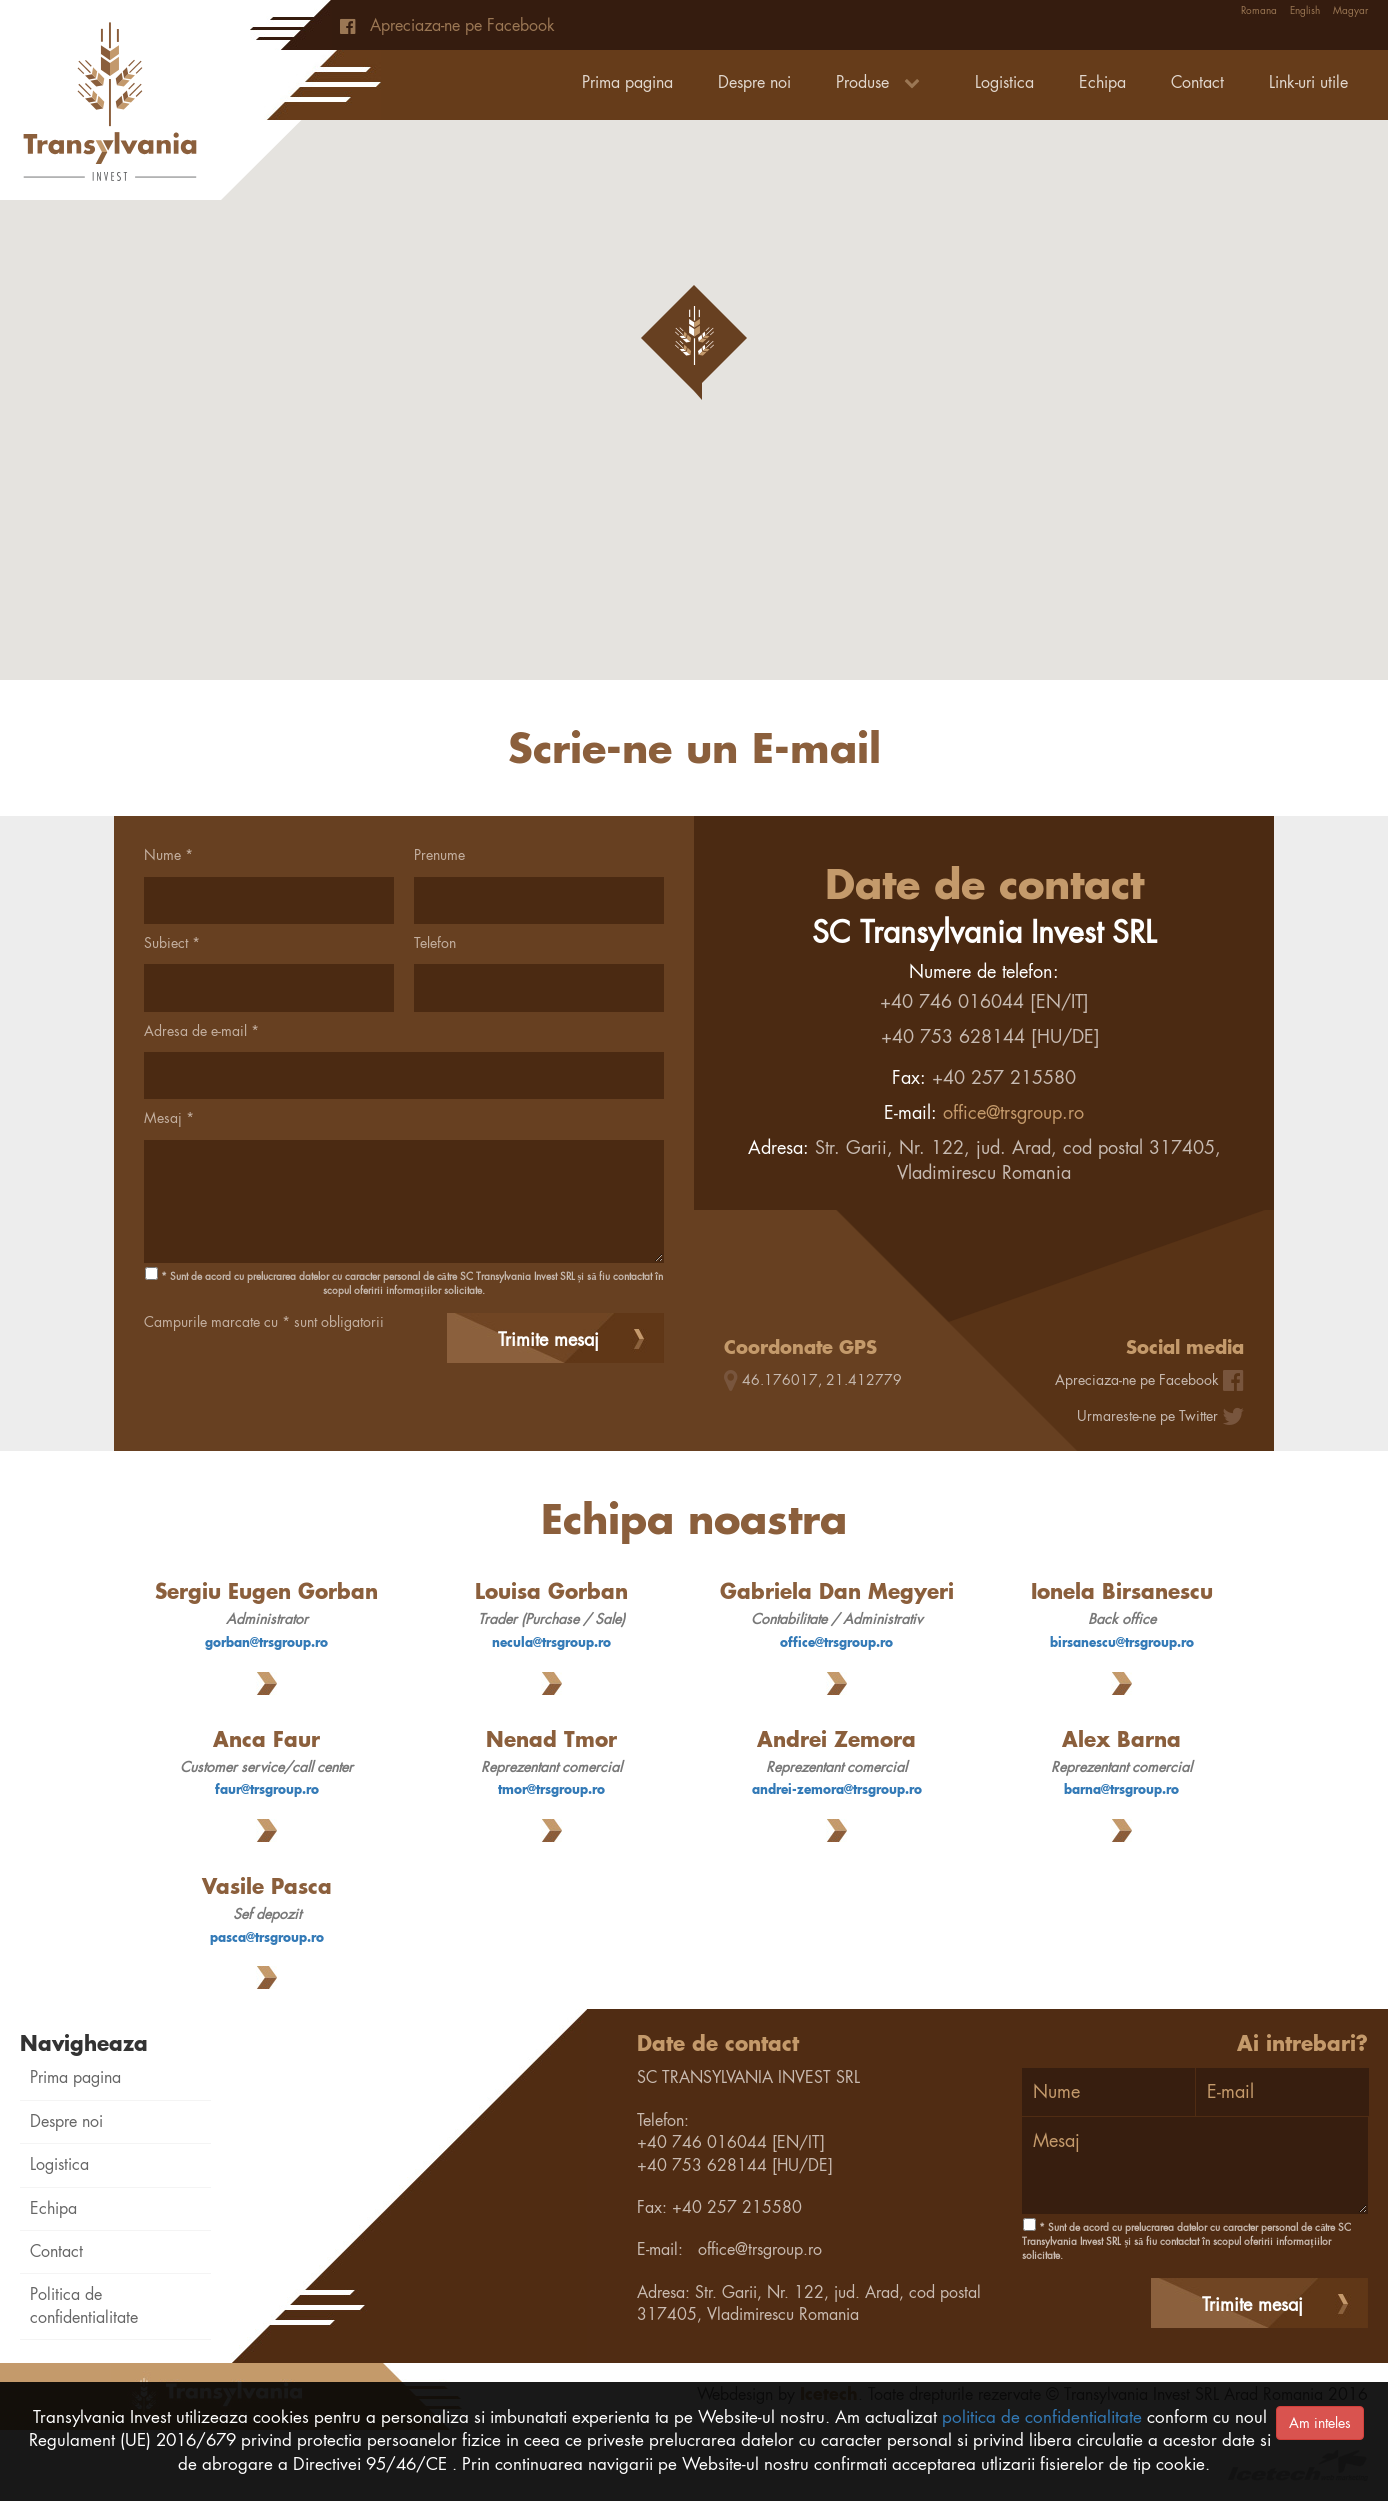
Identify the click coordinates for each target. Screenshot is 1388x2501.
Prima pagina (627, 82)
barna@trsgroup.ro (1121, 1789)
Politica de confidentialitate (84, 2305)
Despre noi (754, 82)
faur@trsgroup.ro (267, 1789)
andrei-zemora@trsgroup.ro (837, 1789)
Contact (1197, 82)
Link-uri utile (1308, 82)
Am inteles (1320, 2423)
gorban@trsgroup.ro (266, 1642)
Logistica (1004, 82)
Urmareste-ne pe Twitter (1147, 1416)
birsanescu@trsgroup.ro (1122, 1642)
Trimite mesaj (548, 1339)
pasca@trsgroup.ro (267, 1937)
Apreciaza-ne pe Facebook (447, 25)
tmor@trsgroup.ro (551, 1789)
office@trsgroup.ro (1013, 1112)
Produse (883, 82)
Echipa (1102, 82)
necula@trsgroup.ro (551, 1642)
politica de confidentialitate (1042, 2417)
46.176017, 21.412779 (822, 1380)
